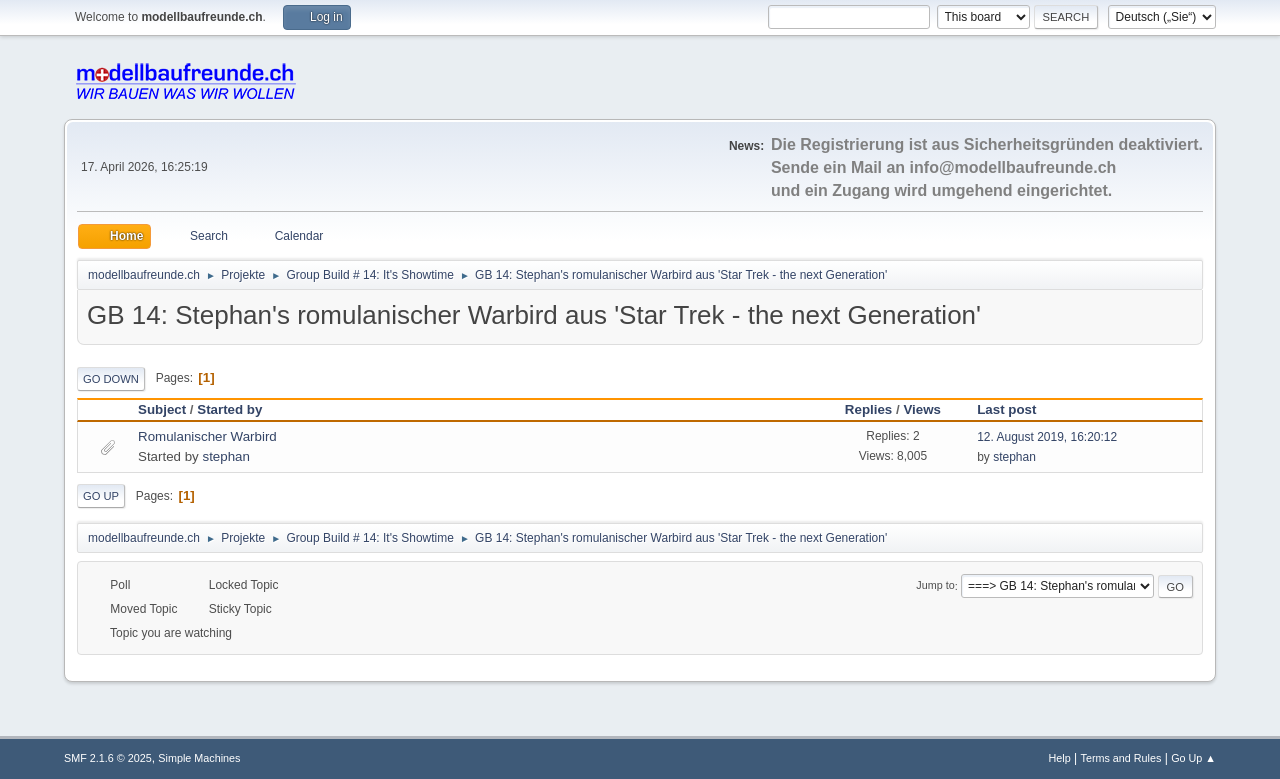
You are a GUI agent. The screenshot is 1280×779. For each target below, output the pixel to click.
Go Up (101, 496)
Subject (162, 409)
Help (1060, 758)
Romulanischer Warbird (207, 436)
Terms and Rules (1121, 758)
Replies (868, 409)
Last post (1015, 409)
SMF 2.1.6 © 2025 (108, 758)
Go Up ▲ (1193, 758)
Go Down (111, 379)
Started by (229, 409)
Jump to (935, 586)
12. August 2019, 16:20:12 (1047, 437)
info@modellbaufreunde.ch (1013, 167)
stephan (225, 456)
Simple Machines (199, 758)
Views (922, 409)
